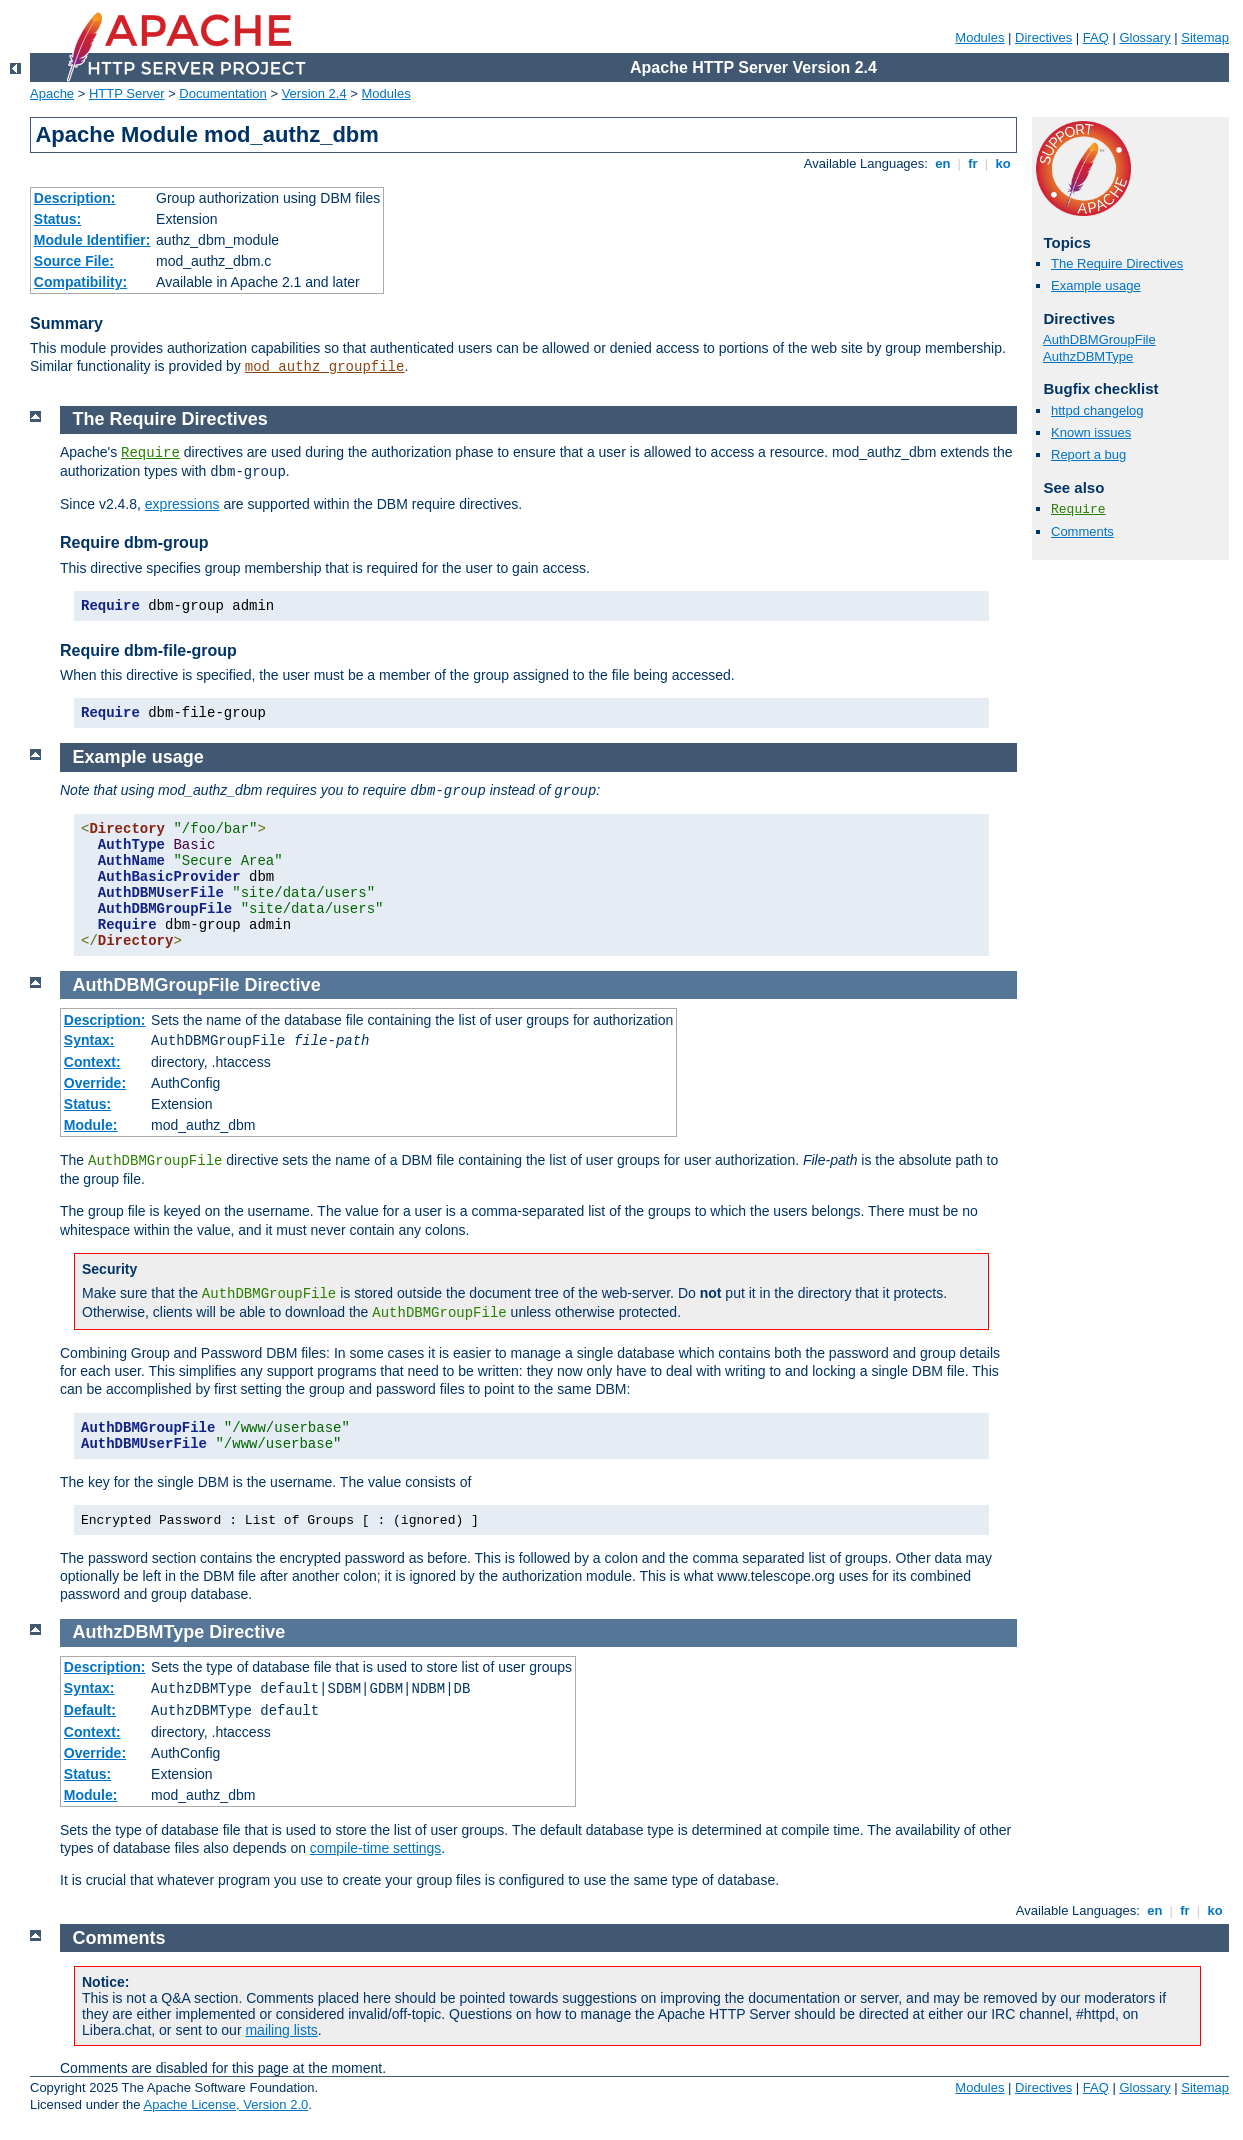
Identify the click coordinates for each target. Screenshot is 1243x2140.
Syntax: (89, 1040)
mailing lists (281, 2030)
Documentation (222, 93)
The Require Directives (1117, 263)
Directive (283, 985)
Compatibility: (80, 282)
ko (1003, 163)
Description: (75, 198)
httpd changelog (1097, 410)
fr (973, 163)
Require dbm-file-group (148, 650)
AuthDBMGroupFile (1099, 339)
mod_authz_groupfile (325, 367)
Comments (1082, 531)
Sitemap (1205, 37)
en (943, 163)
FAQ (1096, 37)
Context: (92, 1062)
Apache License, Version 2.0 (225, 2104)
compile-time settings (376, 1848)
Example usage (1096, 285)
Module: (91, 1125)
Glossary (1144, 37)
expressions (182, 504)
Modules (979, 37)
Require (1078, 509)
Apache (52, 93)
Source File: (74, 261)
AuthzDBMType (1088, 356)
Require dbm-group (134, 542)
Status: (57, 219)
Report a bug (1088, 454)
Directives (1043, 37)
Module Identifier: (92, 240)
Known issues (1091, 432)
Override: (95, 1083)
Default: (90, 1710)
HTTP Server (127, 93)
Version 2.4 (314, 93)
